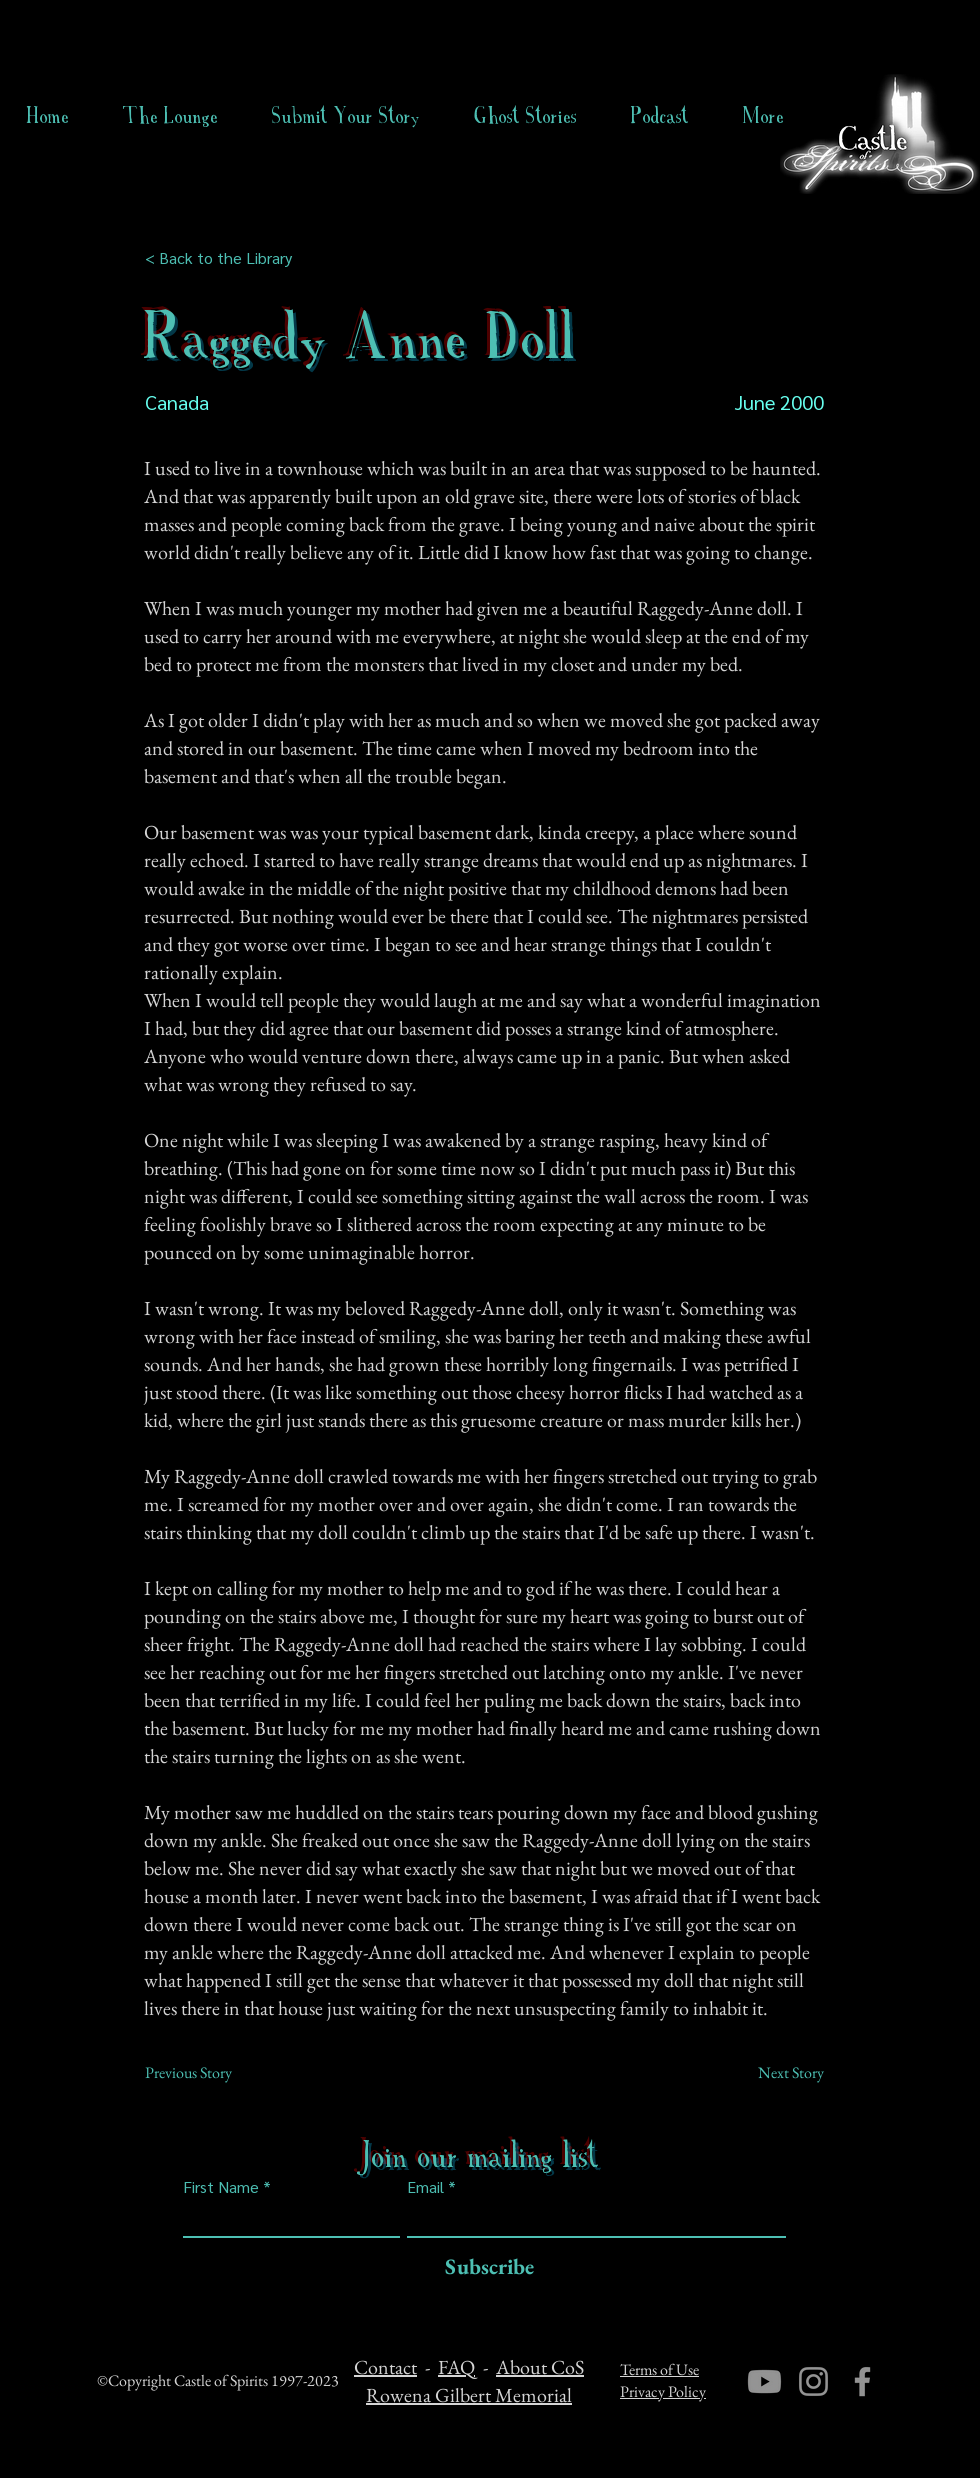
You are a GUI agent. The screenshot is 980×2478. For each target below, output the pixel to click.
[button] (525, 116)
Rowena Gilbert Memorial (469, 2395)
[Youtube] (764, 2381)
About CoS (540, 2367)
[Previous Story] (211, 2073)
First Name (221, 2187)
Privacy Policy (663, 2391)
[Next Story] (774, 2073)
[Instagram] (813, 2381)
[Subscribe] (484, 2267)
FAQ (456, 2367)
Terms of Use (659, 2369)
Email (425, 2187)
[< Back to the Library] (224, 258)
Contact (385, 2367)
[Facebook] (862, 2381)
